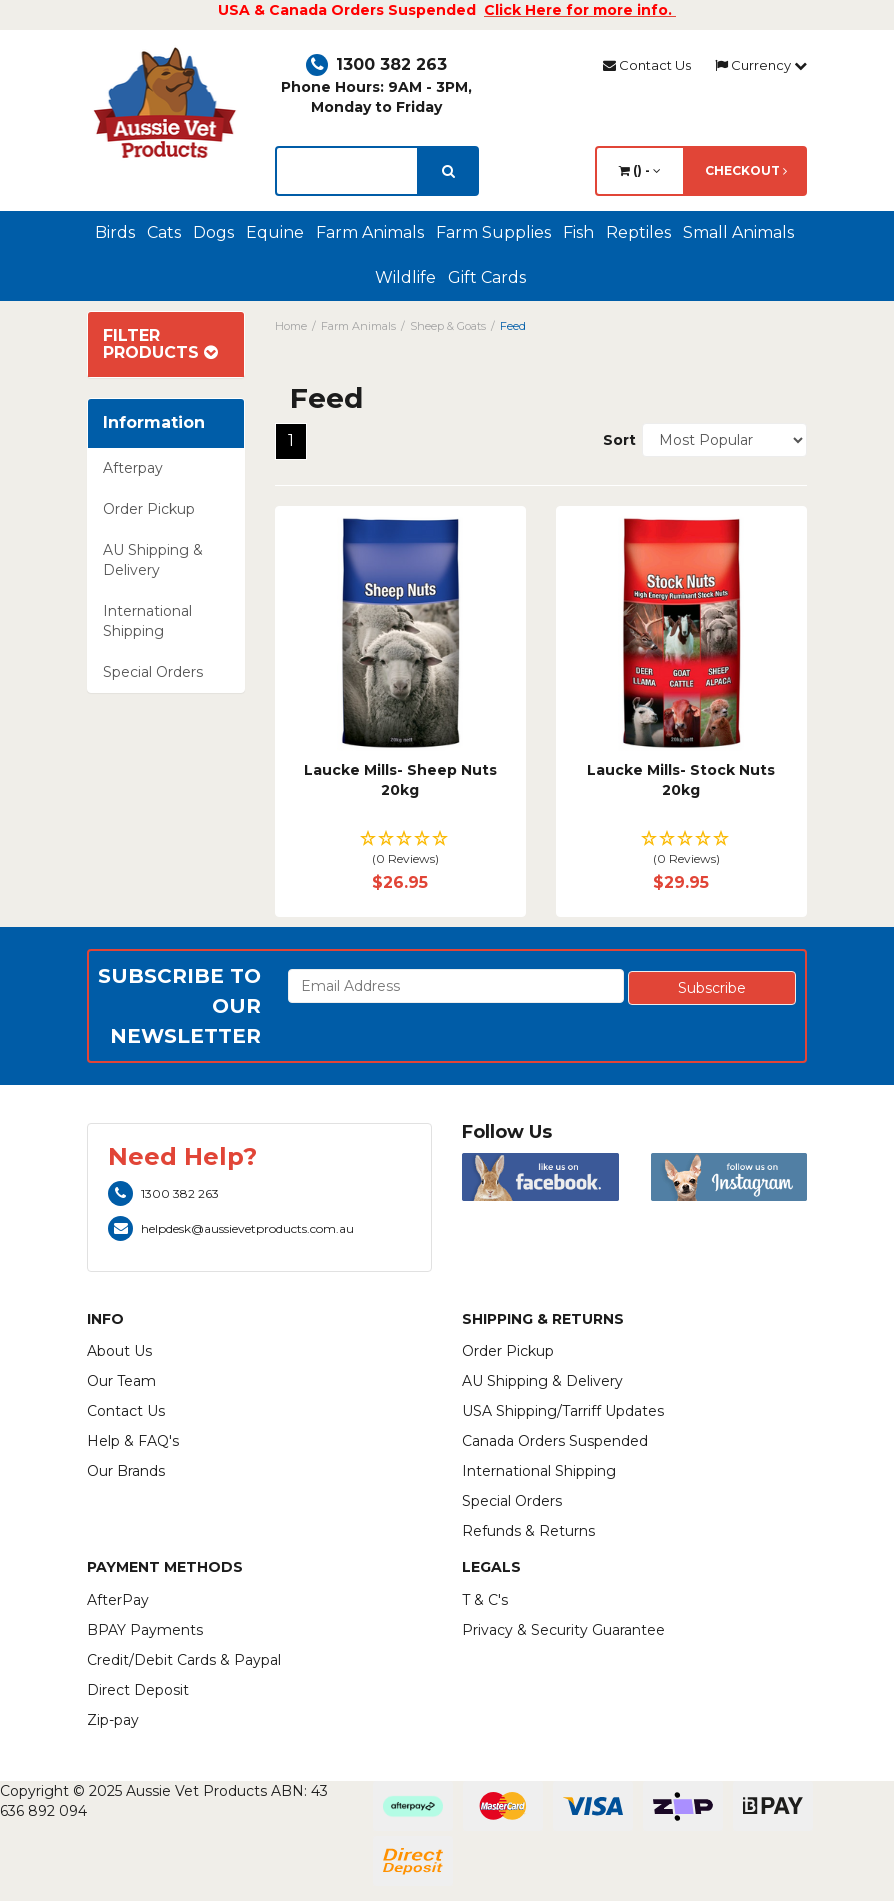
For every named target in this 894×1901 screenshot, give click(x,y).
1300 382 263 (376, 64)
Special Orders (153, 672)
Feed (513, 326)
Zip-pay (113, 1720)
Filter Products (160, 344)
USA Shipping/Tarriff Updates (563, 1411)
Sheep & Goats (448, 326)
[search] (448, 171)
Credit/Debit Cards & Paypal (184, 1660)
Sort (615, 440)
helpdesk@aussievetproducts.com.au (231, 1228)
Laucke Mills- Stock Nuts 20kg (681, 780)
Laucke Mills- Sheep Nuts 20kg (400, 780)
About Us (119, 1351)
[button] (400, 849)
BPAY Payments (145, 1630)
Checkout (746, 170)
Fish (578, 232)
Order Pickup (149, 509)
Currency (761, 65)
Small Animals (738, 232)
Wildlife (405, 277)
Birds (115, 232)
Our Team (121, 1381)
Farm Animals (370, 232)
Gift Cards (487, 277)
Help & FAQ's (133, 1441)
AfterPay (118, 1600)
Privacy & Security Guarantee (563, 1630)
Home (291, 326)
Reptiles (638, 232)
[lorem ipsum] (347, 171)
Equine (275, 232)
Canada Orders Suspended (555, 1441)
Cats (164, 232)
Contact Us (647, 65)
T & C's (485, 1600)
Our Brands (126, 1471)
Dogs (213, 232)
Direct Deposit (138, 1690)
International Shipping (147, 621)
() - (640, 170)
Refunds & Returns (528, 1531)
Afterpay (133, 468)
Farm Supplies (493, 232)
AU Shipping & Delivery (153, 560)
